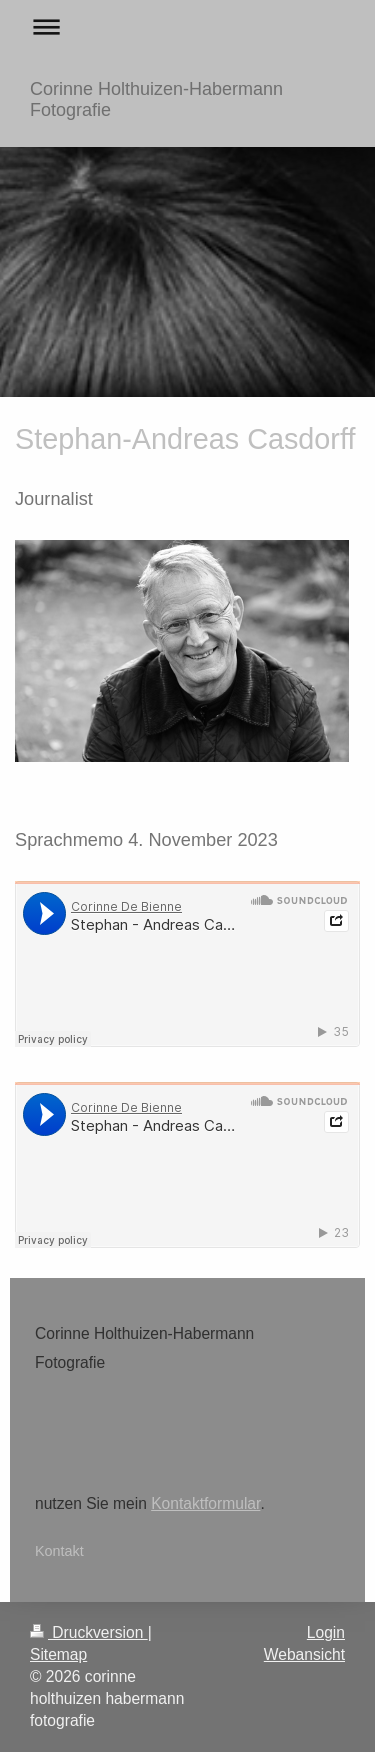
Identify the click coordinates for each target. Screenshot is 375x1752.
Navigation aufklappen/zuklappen (187, 26)
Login (326, 1632)
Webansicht (304, 1654)
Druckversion (89, 1632)
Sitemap (58, 1654)
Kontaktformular (205, 1503)
